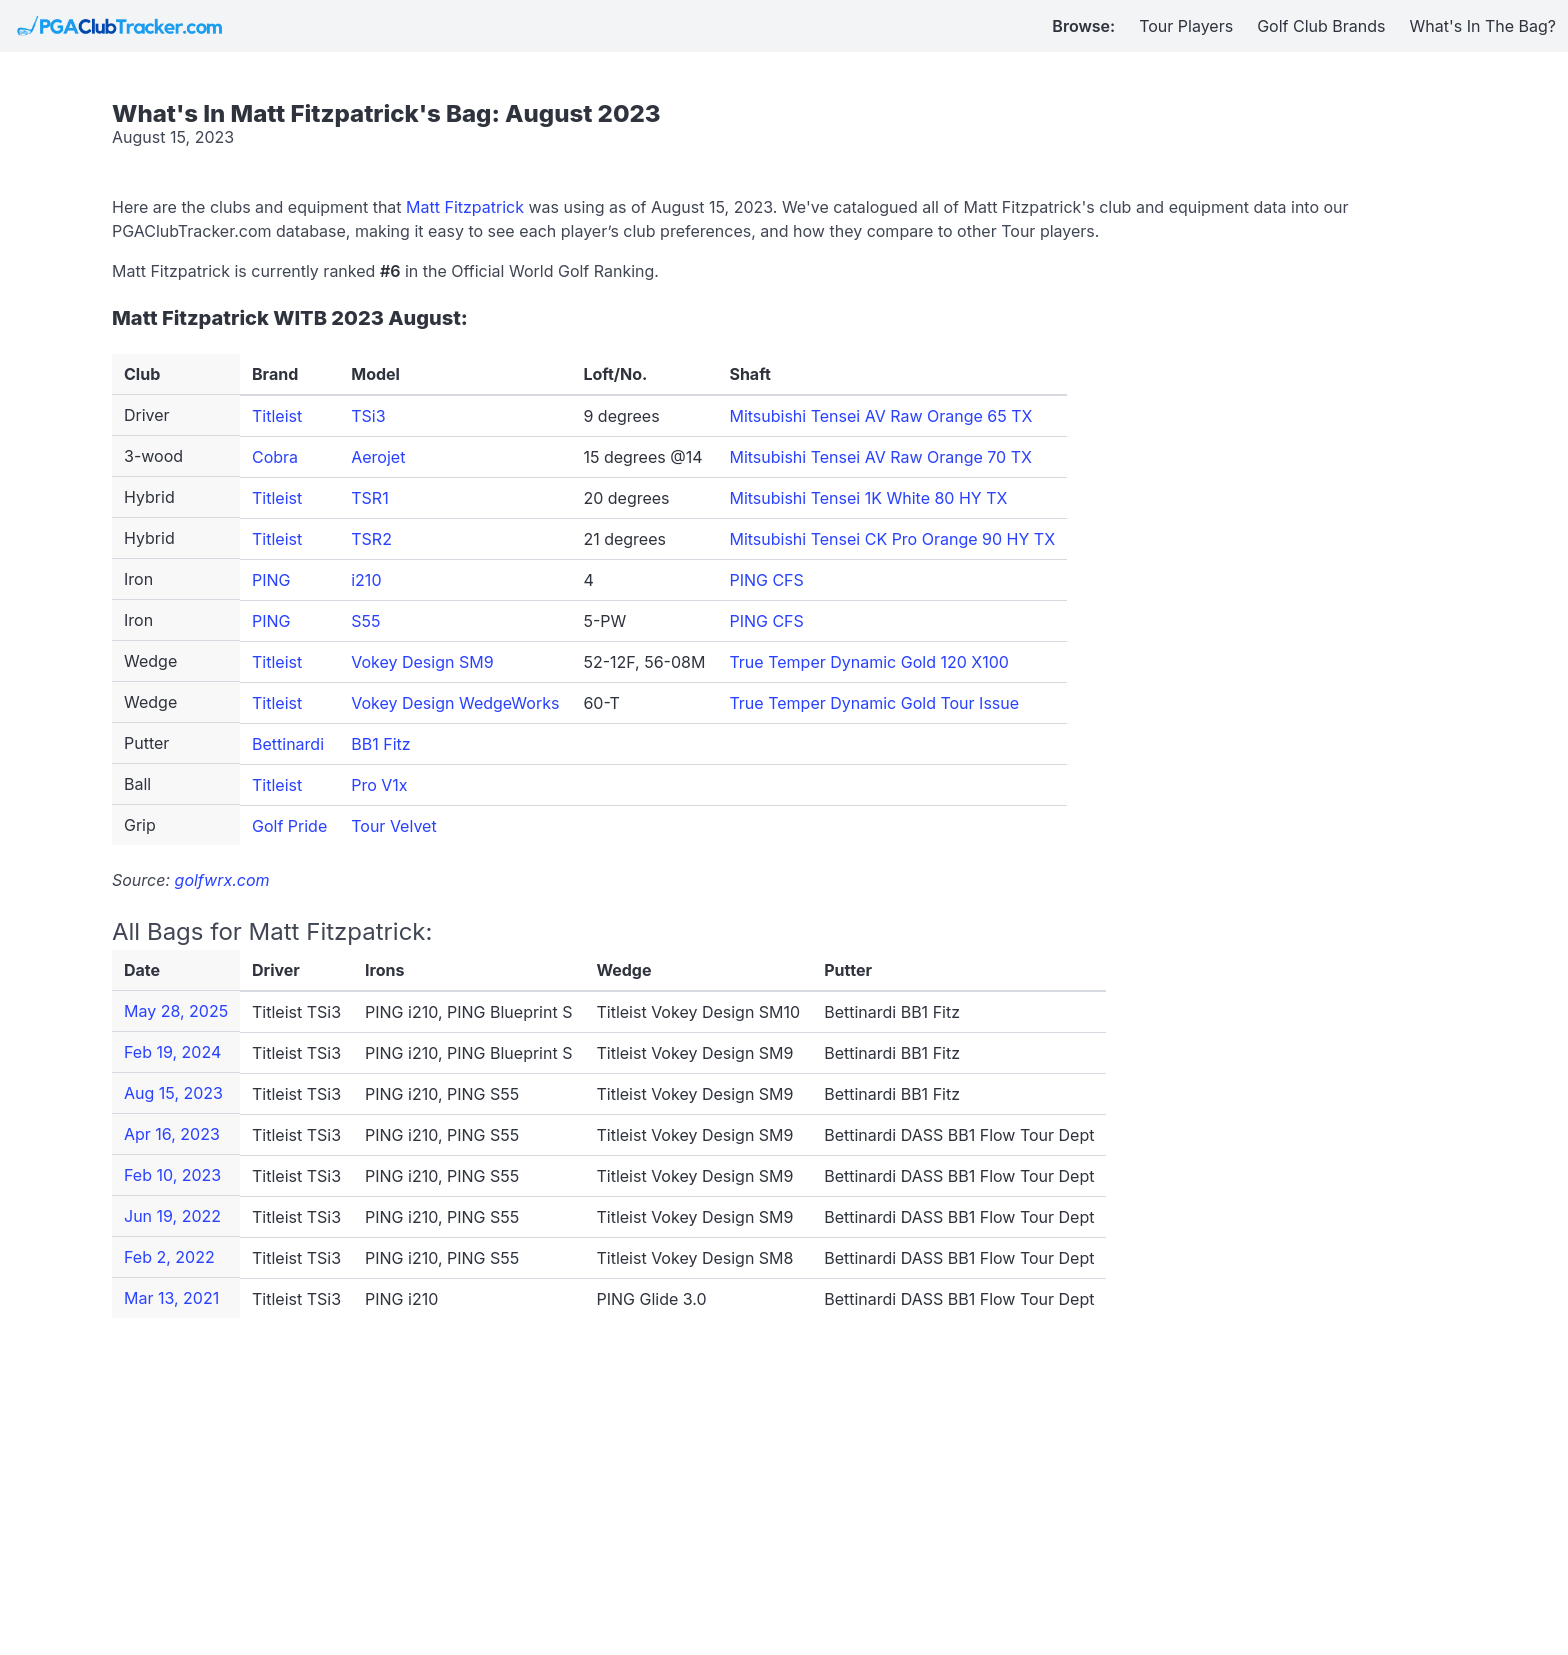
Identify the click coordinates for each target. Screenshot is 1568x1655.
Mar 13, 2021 (171, 1298)
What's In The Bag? (1483, 26)
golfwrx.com (222, 880)
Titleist (277, 416)
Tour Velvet (393, 826)
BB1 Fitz (380, 744)
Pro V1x (379, 785)
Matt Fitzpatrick (465, 207)
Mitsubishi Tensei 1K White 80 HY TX (868, 498)
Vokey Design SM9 (422, 662)
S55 (365, 621)
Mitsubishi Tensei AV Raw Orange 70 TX (880, 457)
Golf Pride (289, 826)
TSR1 (369, 498)
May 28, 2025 (176, 1011)
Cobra (275, 457)
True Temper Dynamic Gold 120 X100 (868, 662)
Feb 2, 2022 (169, 1257)
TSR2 (371, 539)
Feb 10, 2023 (172, 1175)
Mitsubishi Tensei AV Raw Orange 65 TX (880, 416)
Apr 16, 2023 (172, 1134)
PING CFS (766, 580)
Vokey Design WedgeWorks (455, 703)
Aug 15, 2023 (173, 1093)
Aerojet (378, 457)
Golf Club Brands (1321, 26)
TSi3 (368, 416)
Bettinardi (288, 744)
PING (271, 580)
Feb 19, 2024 (172, 1052)
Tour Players (1186, 26)
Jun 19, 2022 (172, 1216)
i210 (366, 580)
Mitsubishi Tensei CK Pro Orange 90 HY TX (892, 539)
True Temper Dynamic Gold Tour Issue (874, 703)
